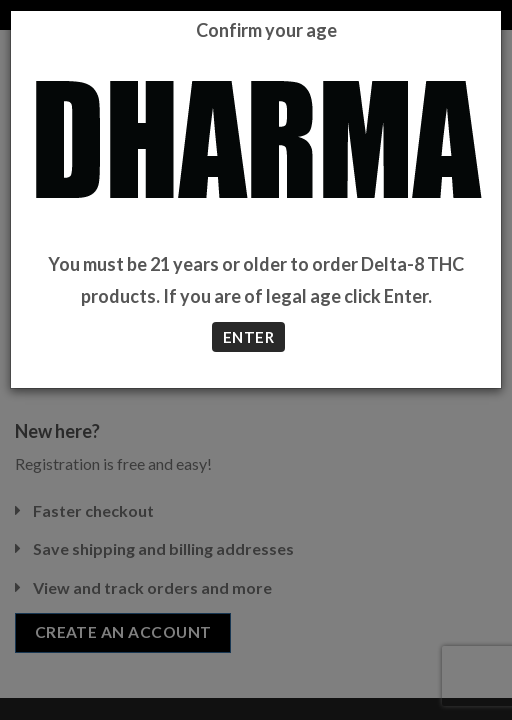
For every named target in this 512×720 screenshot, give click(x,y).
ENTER (248, 337)
